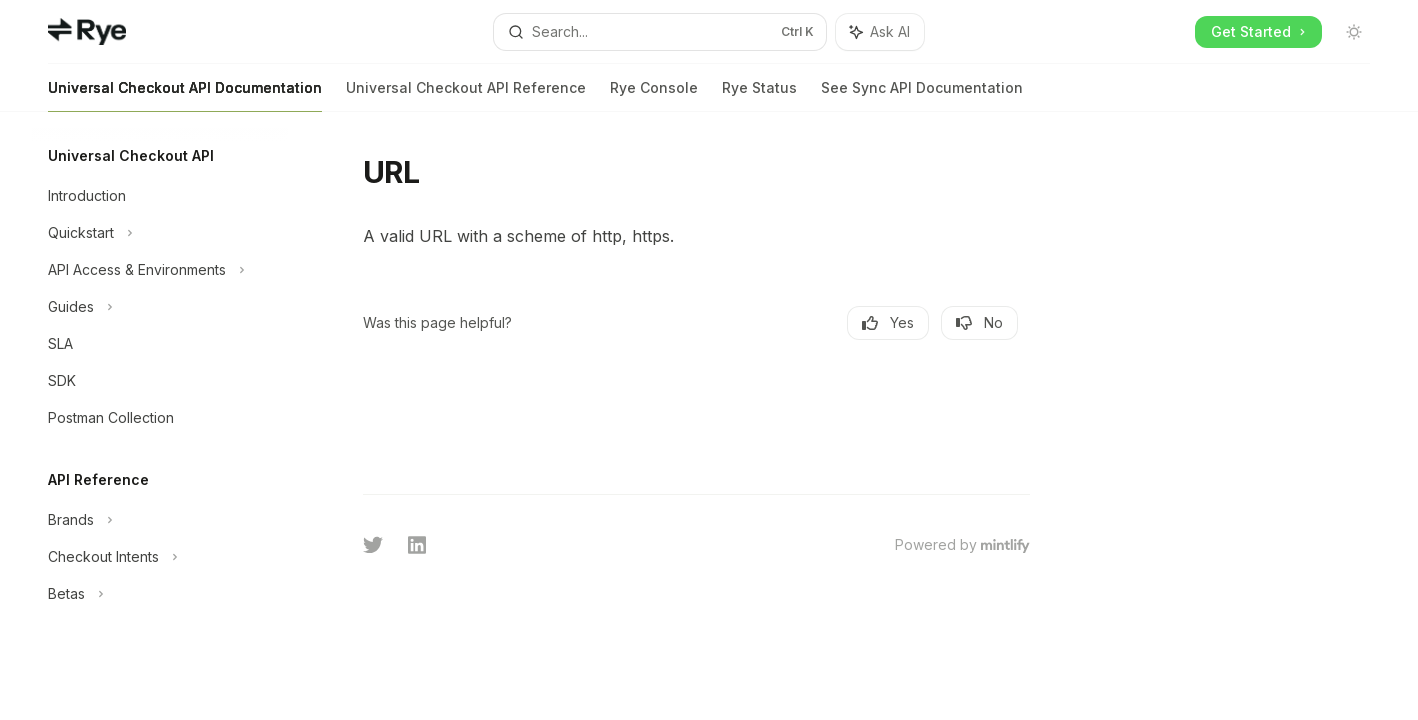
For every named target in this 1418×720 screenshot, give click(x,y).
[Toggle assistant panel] (880, 32)
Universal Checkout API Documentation (185, 95)
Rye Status (759, 95)
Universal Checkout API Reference (466, 95)
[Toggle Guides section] (160, 307)
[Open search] (660, 32)
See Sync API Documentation (922, 95)
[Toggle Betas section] (160, 594)
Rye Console (654, 95)
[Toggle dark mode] (1354, 32)
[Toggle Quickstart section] (160, 233)
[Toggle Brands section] (160, 520)
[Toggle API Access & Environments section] (160, 270)
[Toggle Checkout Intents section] (160, 557)
